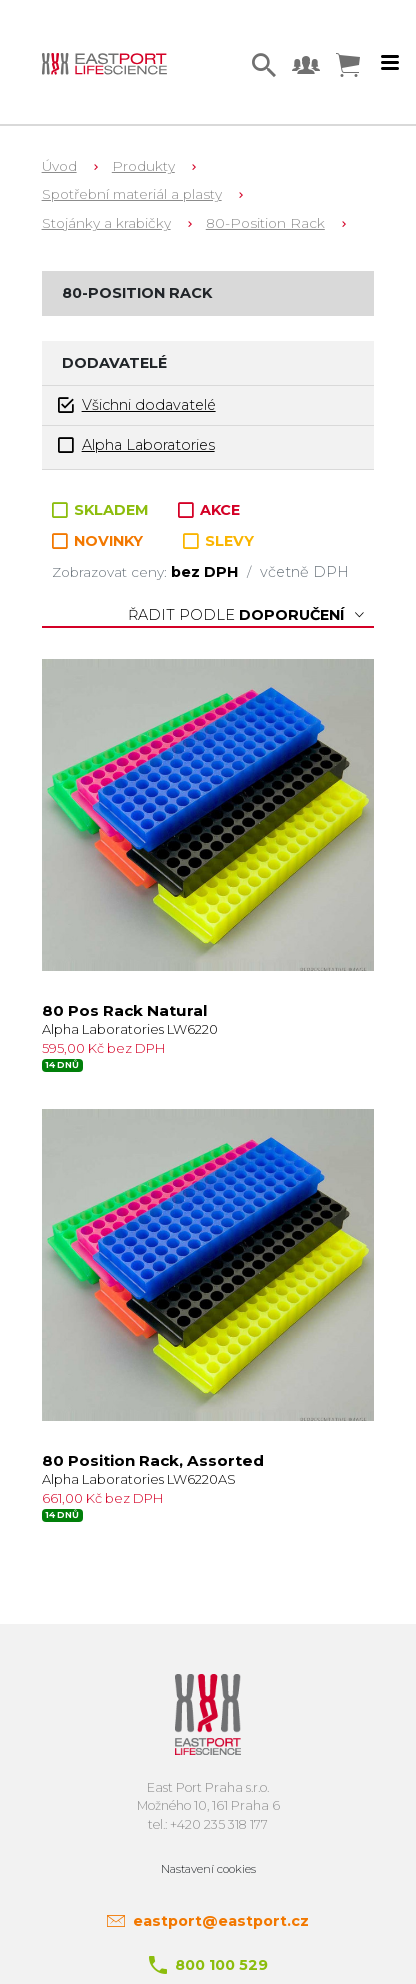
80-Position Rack (265, 223)
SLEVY (218, 541)
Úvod (59, 166)
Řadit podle (246, 615)
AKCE (209, 510)
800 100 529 (221, 1965)
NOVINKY (97, 541)
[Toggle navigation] (390, 63)
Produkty (143, 166)
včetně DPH (304, 572)
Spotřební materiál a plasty (132, 194)
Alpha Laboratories (136, 445)
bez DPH (206, 572)
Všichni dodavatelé (137, 405)
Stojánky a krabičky (106, 223)
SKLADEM (102, 510)
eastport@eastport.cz (221, 1921)
